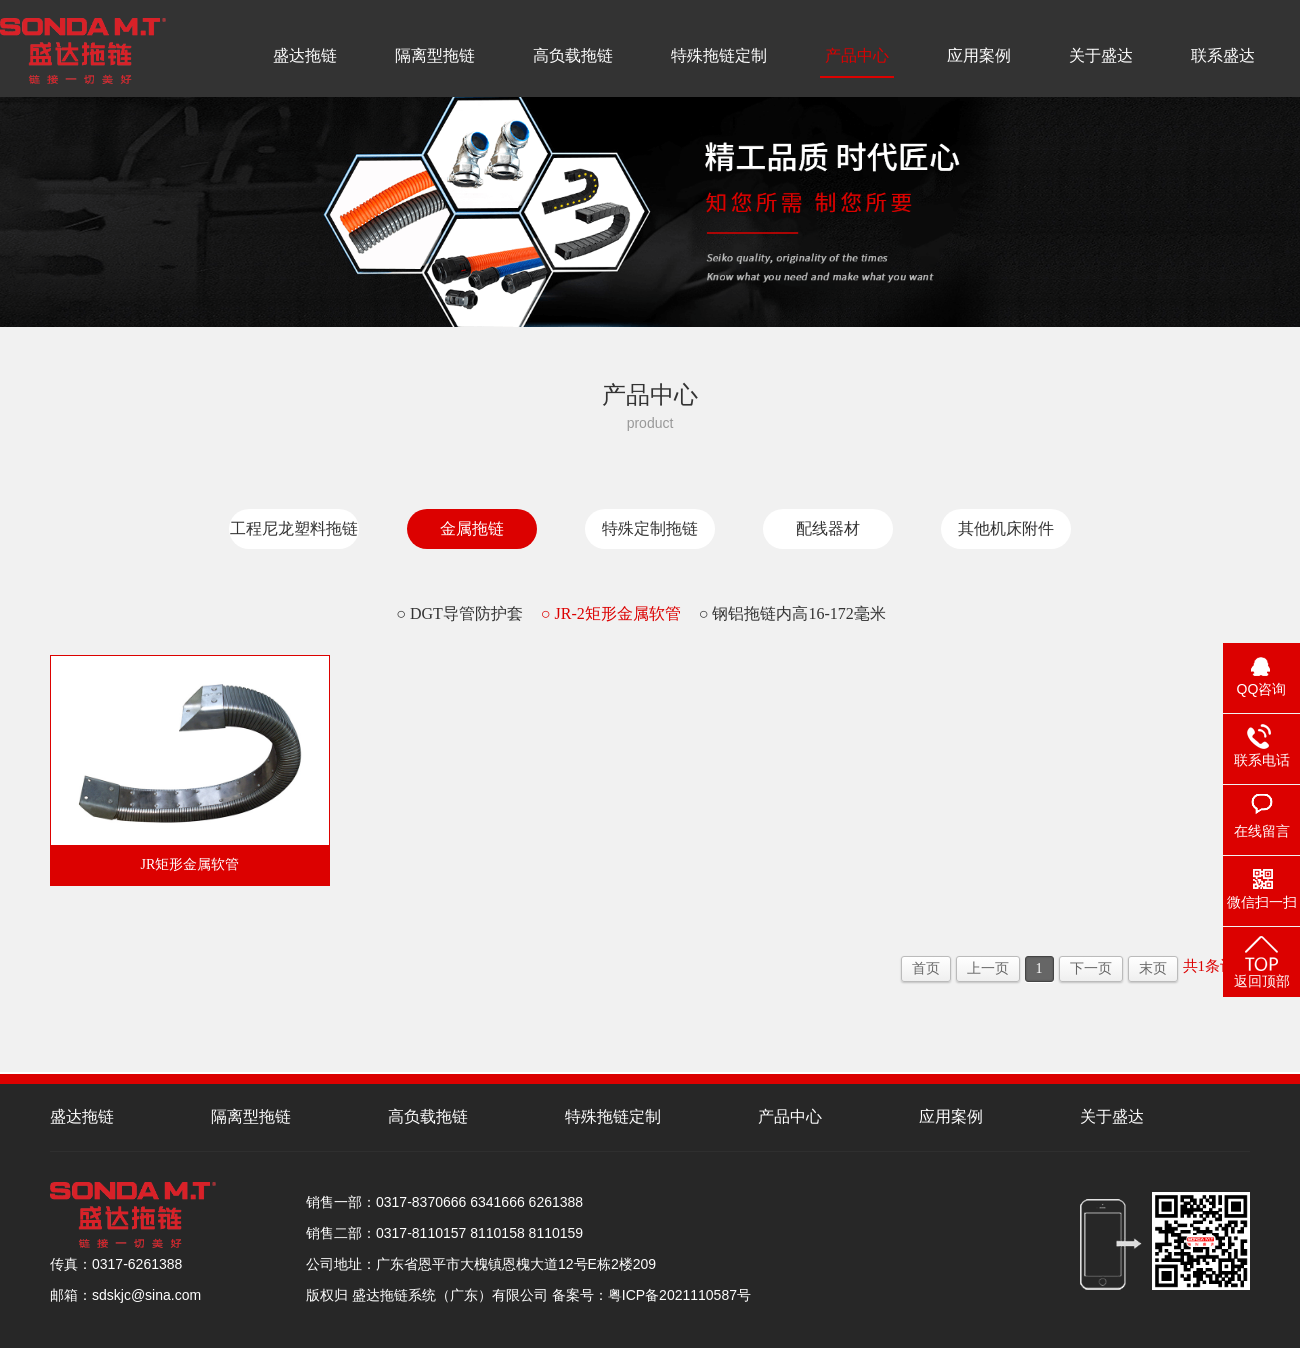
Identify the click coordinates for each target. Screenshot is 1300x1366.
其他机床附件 (1006, 528)
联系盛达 (1223, 55)
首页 (926, 968)
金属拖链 (472, 528)
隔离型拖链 (435, 55)
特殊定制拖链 (650, 528)
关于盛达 (1101, 55)
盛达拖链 (305, 55)
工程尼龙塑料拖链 (294, 528)
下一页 (1091, 968)
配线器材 (828, 528)
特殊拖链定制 (719, 55)
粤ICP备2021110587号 (679, 1295)
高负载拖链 (573, 55)
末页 (1153, 968)
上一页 (988, 968)
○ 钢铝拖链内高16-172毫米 (792, 613)
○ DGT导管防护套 (459, 613)
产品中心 (857, 55)
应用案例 (979, 55)
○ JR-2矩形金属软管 (611, 613)
